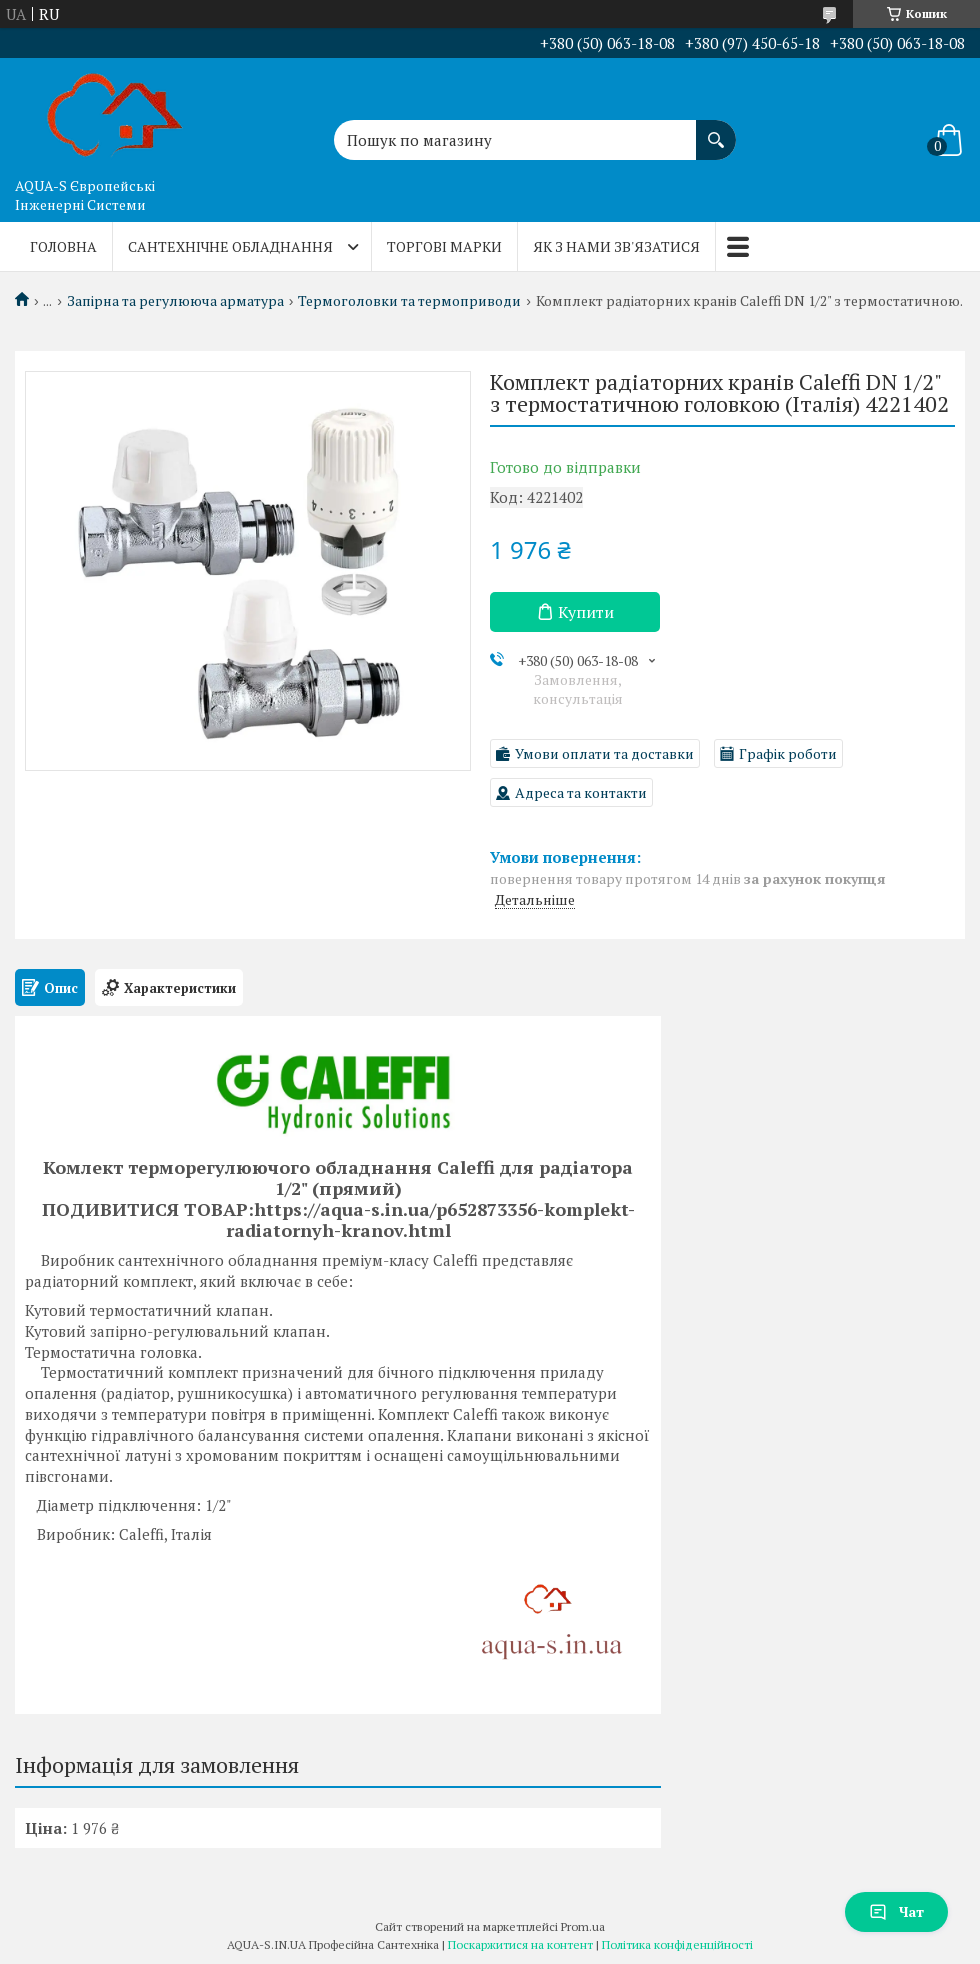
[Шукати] (716, 130)
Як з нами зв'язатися (616, 246)
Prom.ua (583, 1926)
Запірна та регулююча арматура (175, 301)
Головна (63, 246)
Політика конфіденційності (677, 1944)
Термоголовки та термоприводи (409, 301)
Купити (586, 612)
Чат (896, 1911)
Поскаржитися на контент (520, 1944)
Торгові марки (444, 246)
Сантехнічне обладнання (230, 246)
